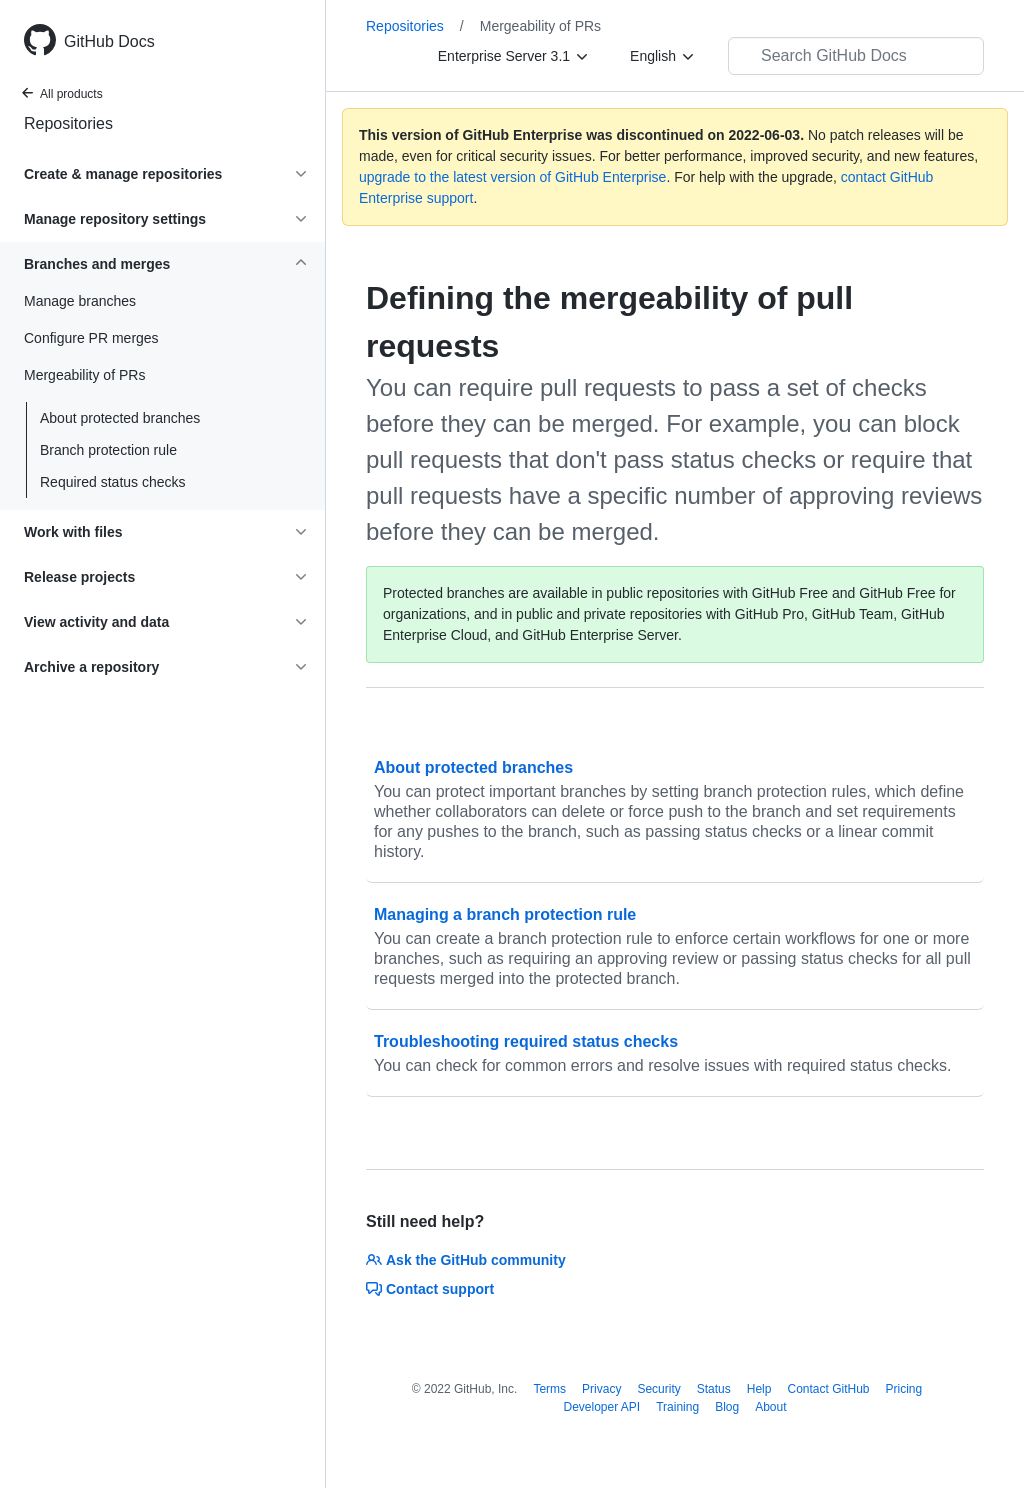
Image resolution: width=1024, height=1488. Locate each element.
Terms (549, 1389)
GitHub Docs (109, 41)
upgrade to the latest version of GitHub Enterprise (512, 177)
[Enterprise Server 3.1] (514, 56)
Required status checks (113, 482)
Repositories (68, 123)
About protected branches (120, 418)
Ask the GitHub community (466, 1260)
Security (658, 1389)
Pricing (904, 1389)
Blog (727, 1407)
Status (714, 1389)
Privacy (601, 1389)
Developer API (601, 1407)
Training (677, 1407)
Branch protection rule (108, 450)
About (770, 1407)
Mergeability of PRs (540, 26)
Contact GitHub (828, 1389)
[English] (663, 56)
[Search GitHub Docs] (856, 56)
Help (759, 1389)
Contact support (430, 1289)
